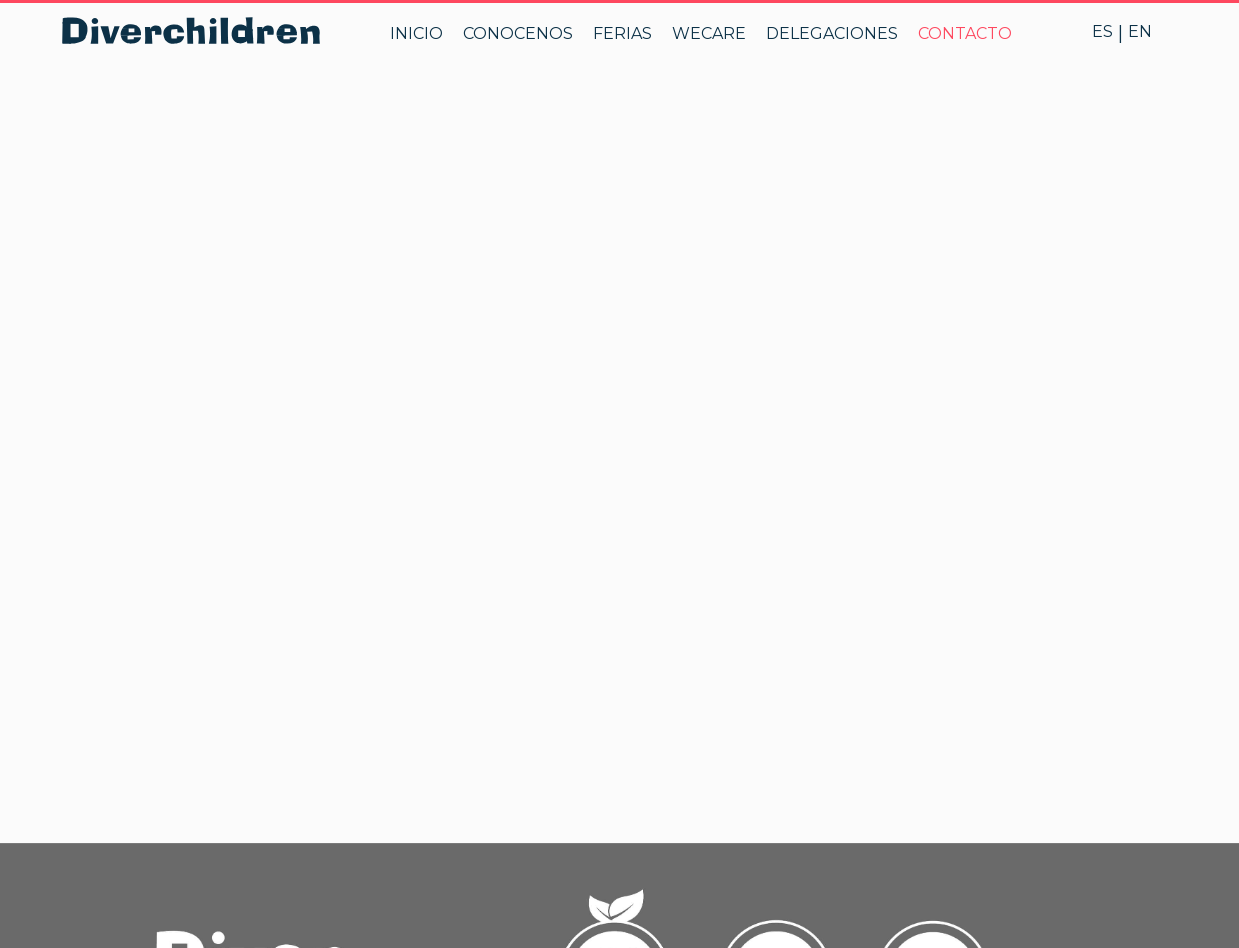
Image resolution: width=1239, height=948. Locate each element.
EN (1140, 31)
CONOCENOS (518, 33)
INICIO (416, 33)
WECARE (709, 33)
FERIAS (622, 33)
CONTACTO (965, 33)
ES (1102, 31)
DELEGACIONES (832, 33)
